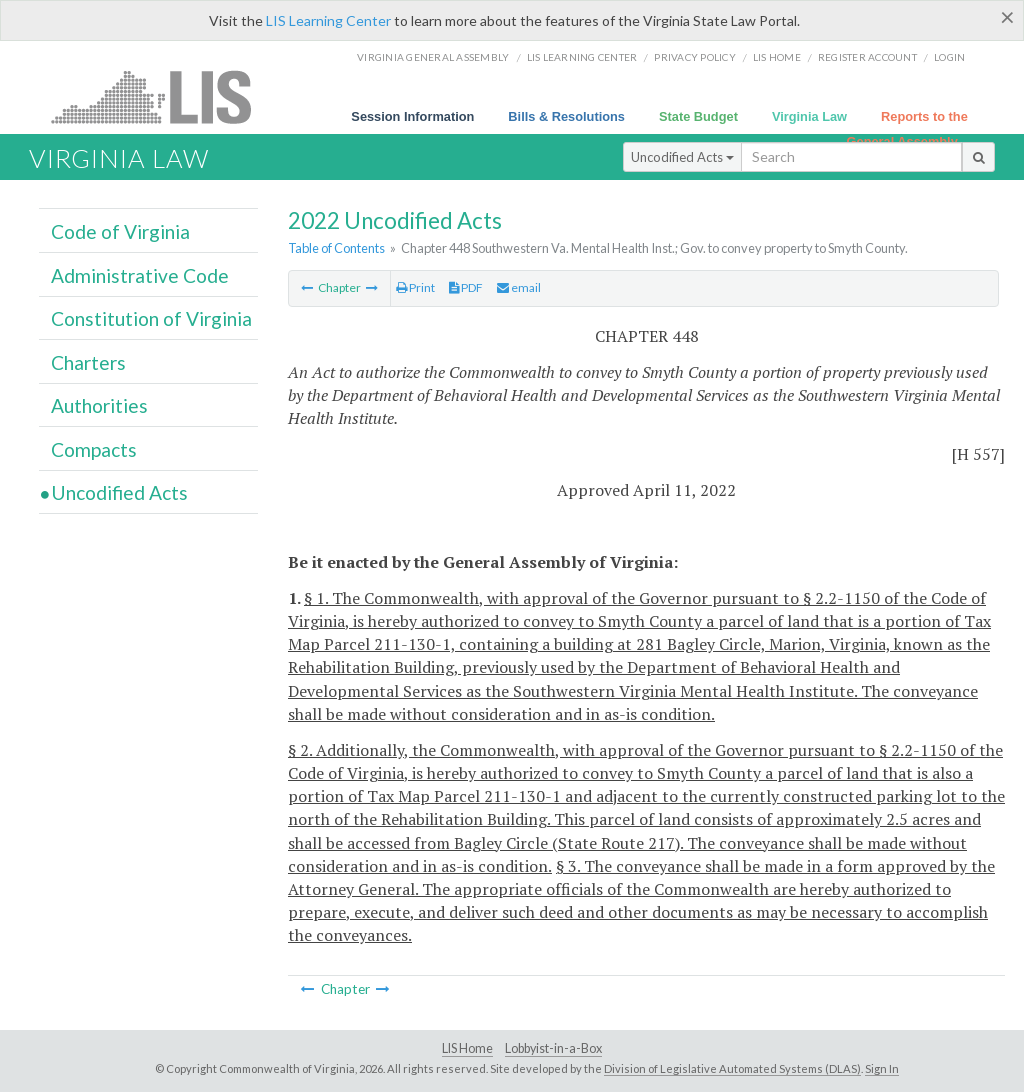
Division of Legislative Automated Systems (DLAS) (732, 1068)
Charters (88, 362)
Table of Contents (336, 248)
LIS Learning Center (328, 20)
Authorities (99, 405)
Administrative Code (140, 275)
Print (415, 287)
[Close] (1007, 17)
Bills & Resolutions (566, 116)
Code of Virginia (120, 231)
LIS (162, 96)
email (519, 287)
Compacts (94, 449)
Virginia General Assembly (433, 57)
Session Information (412, 116)
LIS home (777, 57)
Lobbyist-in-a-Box (553, 1048)
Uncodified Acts (682, 157)
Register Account (867, 57)
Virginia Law (809, 116)
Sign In (882, 1068)
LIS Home (467, 1048)
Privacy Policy (695, 57)
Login (949, 57)
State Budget (698, 116)
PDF (466, 287)
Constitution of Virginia (151, 318)
